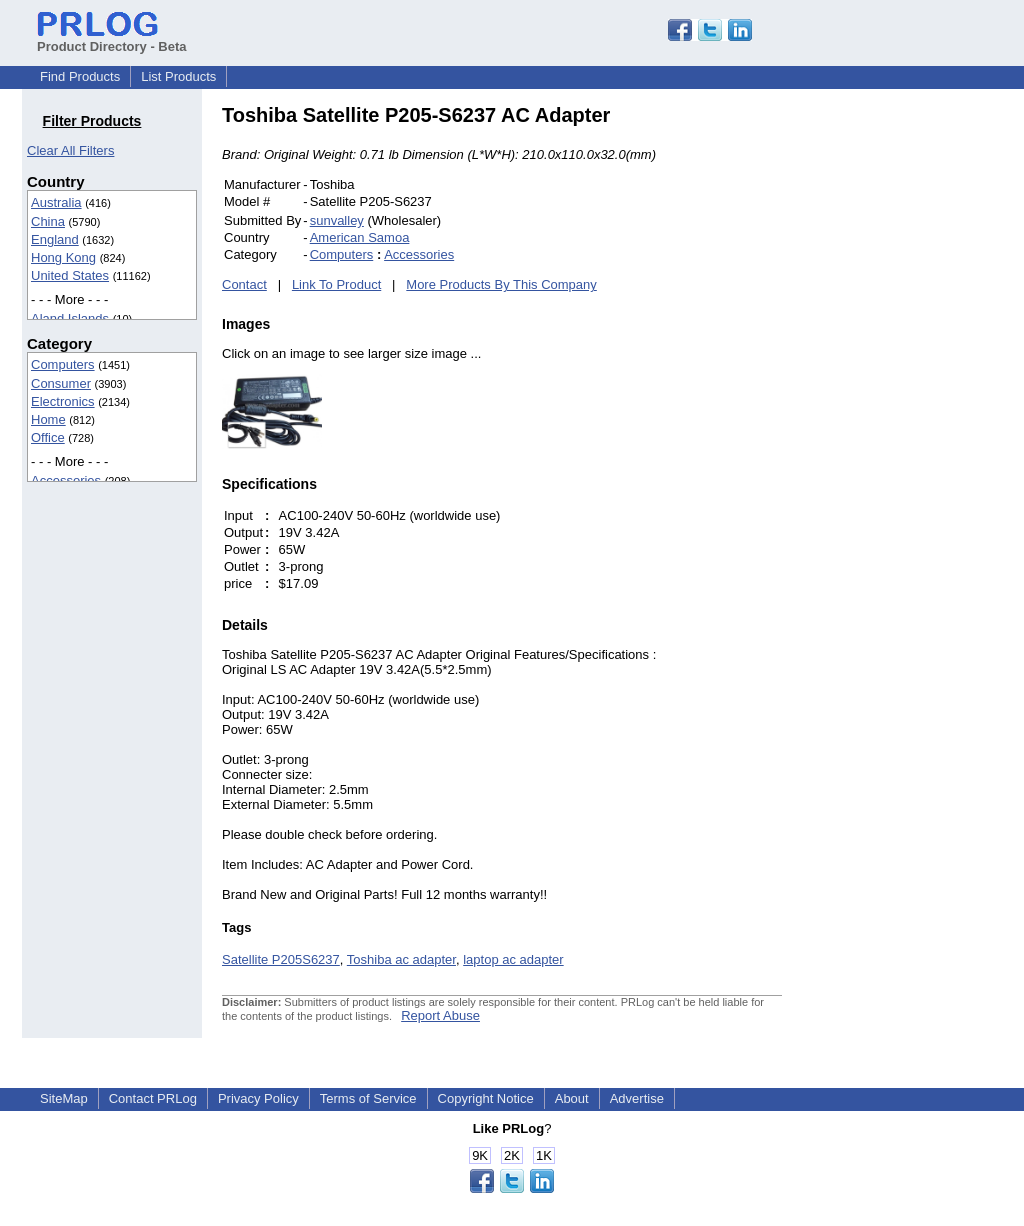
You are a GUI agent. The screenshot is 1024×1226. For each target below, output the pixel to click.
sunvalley (337, 220)
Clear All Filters (70, 150)
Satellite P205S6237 (281, 959)
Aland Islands (70, 318)
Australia (56, 202)
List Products (178, 76)
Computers (63, 364)
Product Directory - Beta (112, 39)
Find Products (80, 76)
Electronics (63, 401)
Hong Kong (63, 257)
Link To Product (336, 284)
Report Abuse (440, 1015)
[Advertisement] (917, 404)
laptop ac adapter (513, 959)
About (572, 1098)
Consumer (61, 383)
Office (48, 437)
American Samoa (360, 237)
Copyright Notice (486, 1098)
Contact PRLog (153, 1098)
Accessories (66, 480)
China (48, 221)
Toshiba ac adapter (401, 959)
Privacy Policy (258, 1098)
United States (70, 275)
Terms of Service (368, 1098)
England (55, 239)
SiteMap (64, 1098)
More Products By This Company (501, 284)
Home (48, 419)
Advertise (637, 1098)
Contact (244, 284)
